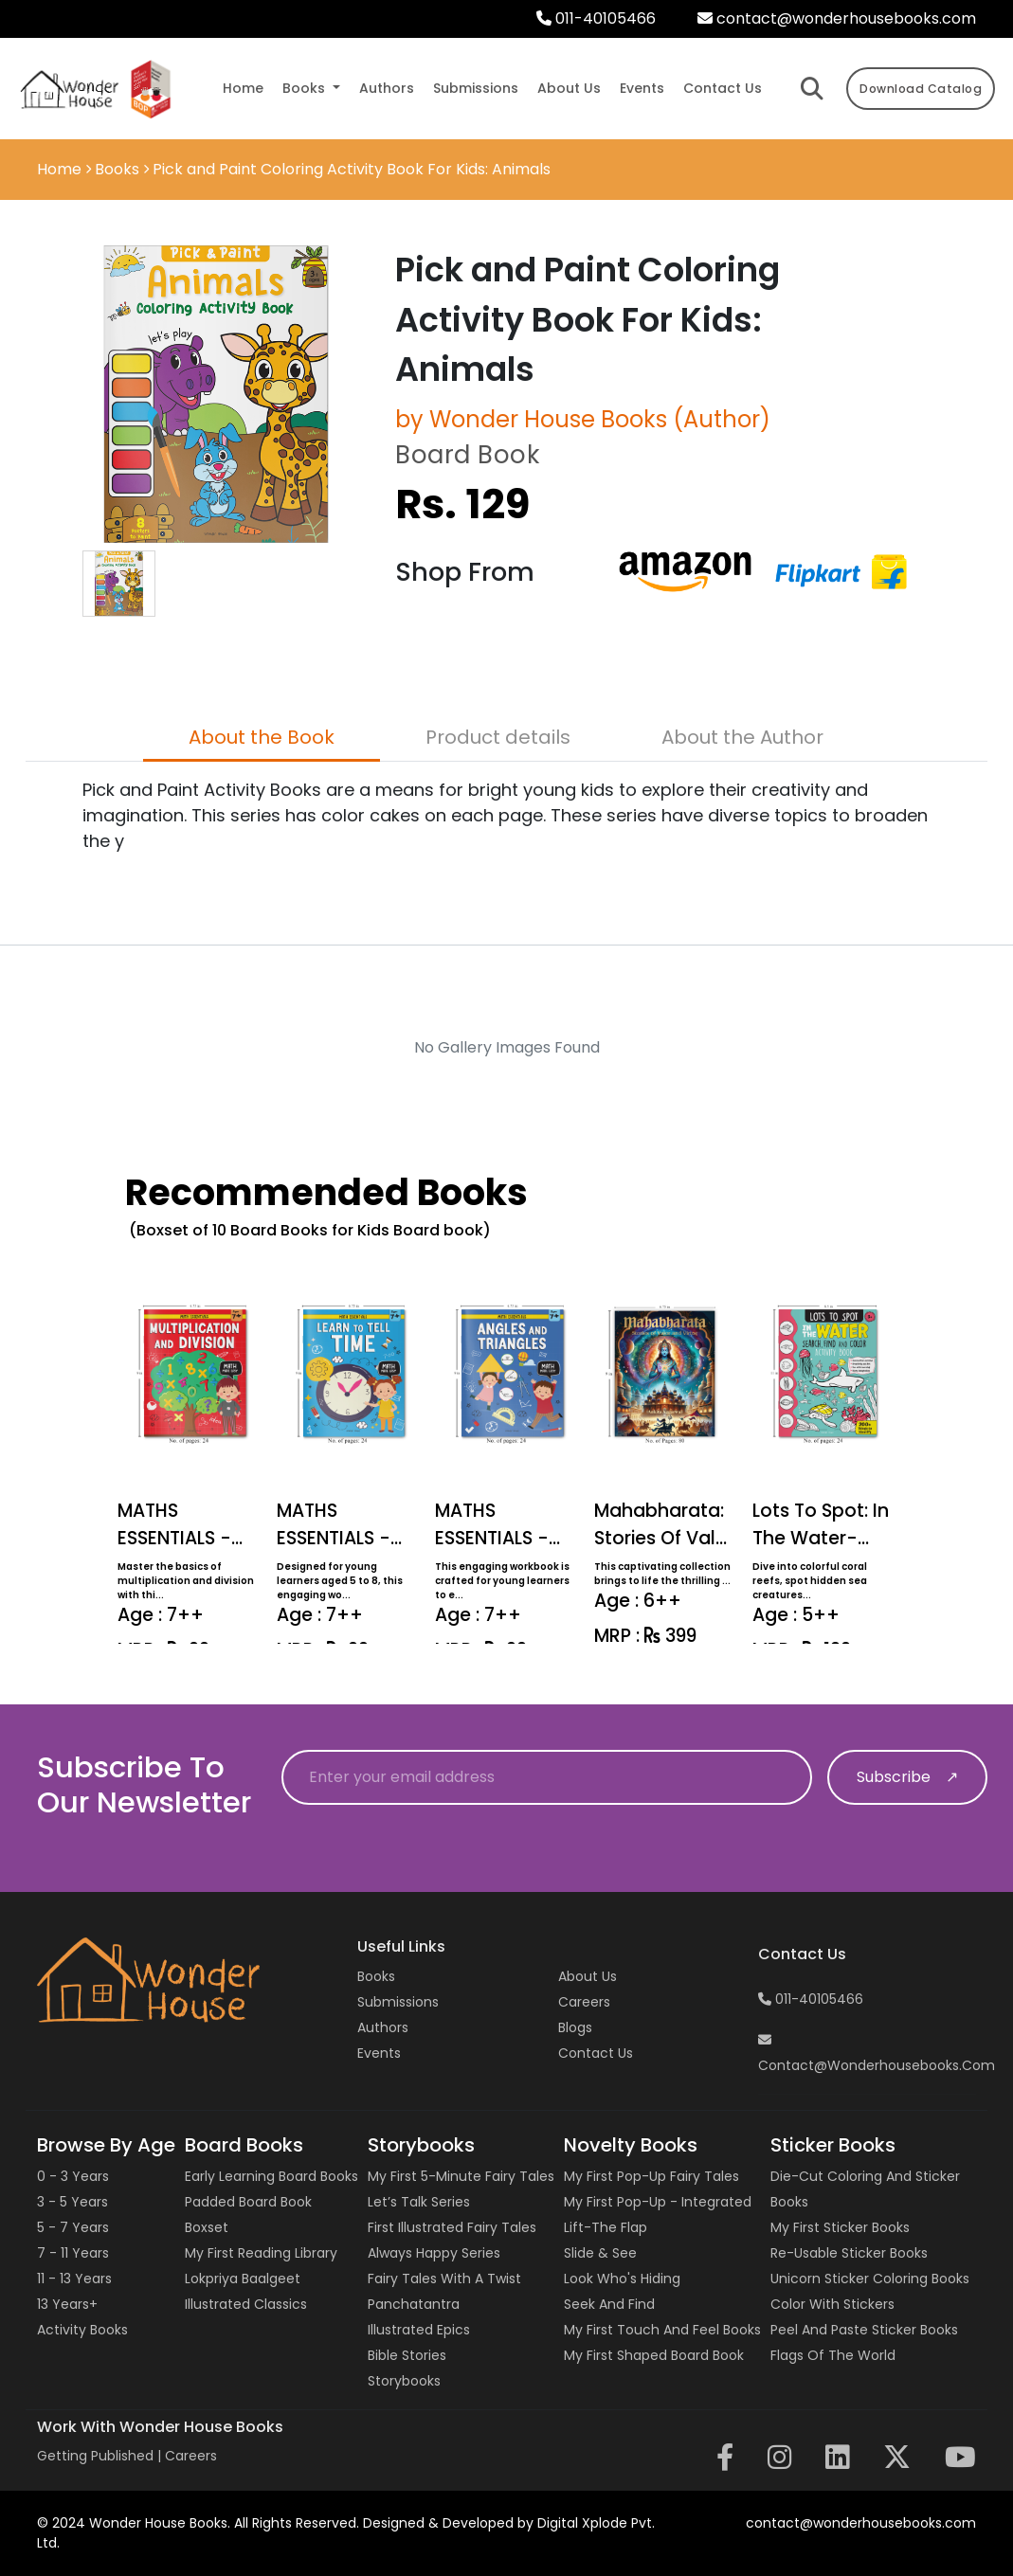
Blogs (575, 2027)
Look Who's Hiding (622, 2278)
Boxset (206, 2227)
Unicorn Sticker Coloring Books (869, 2278)
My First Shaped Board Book (654, 2355)
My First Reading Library (261, 2252)
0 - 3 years (73, 2176)
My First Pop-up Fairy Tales (651, 2176)
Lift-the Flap (605, 2227)
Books (117, 169)
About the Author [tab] (742, 737)
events (642, 88)
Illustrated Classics (246, 2304)
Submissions (398, 2001)
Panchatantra (414, 2304)
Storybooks (404, 2380)
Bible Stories (407, 2355)
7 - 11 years (73, 2252)
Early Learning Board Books (271, 2176)
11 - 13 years (74, 2278)
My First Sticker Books (840, 2227)
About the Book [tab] (262, 737)
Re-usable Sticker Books (849, 2252)
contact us (722, 88)
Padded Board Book (248, 2201)
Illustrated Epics (419, 2329)
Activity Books (82, 2329)
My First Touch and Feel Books (662, 2329)
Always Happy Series (434, 2252)
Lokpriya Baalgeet (242, 2278)
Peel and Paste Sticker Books (864, 2329)
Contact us (595, 2053)
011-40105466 (596, 18)
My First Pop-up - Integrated (657, 2201)
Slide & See (600, 2252)
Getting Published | (101, 2455)
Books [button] (305, 88)
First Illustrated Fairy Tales (452, 2227)
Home (243, 88)
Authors (382, 2027)
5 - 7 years (73, 2227)
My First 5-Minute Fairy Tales (461, 2176)
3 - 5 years (72, 2201)
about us (569, 88)
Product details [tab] (497, 737)
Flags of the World (832, 2355)
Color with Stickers (832, 2304)
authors (386, 88)
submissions (475, 88)
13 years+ (67, 2304)
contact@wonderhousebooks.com (836, 18)
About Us (587, 1976)
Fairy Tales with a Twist (444, 2278)
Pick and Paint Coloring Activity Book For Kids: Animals (352, 169)
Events (379, 2053)
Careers (584, 2001)
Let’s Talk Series (419, 2201)
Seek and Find (609, 2304)
